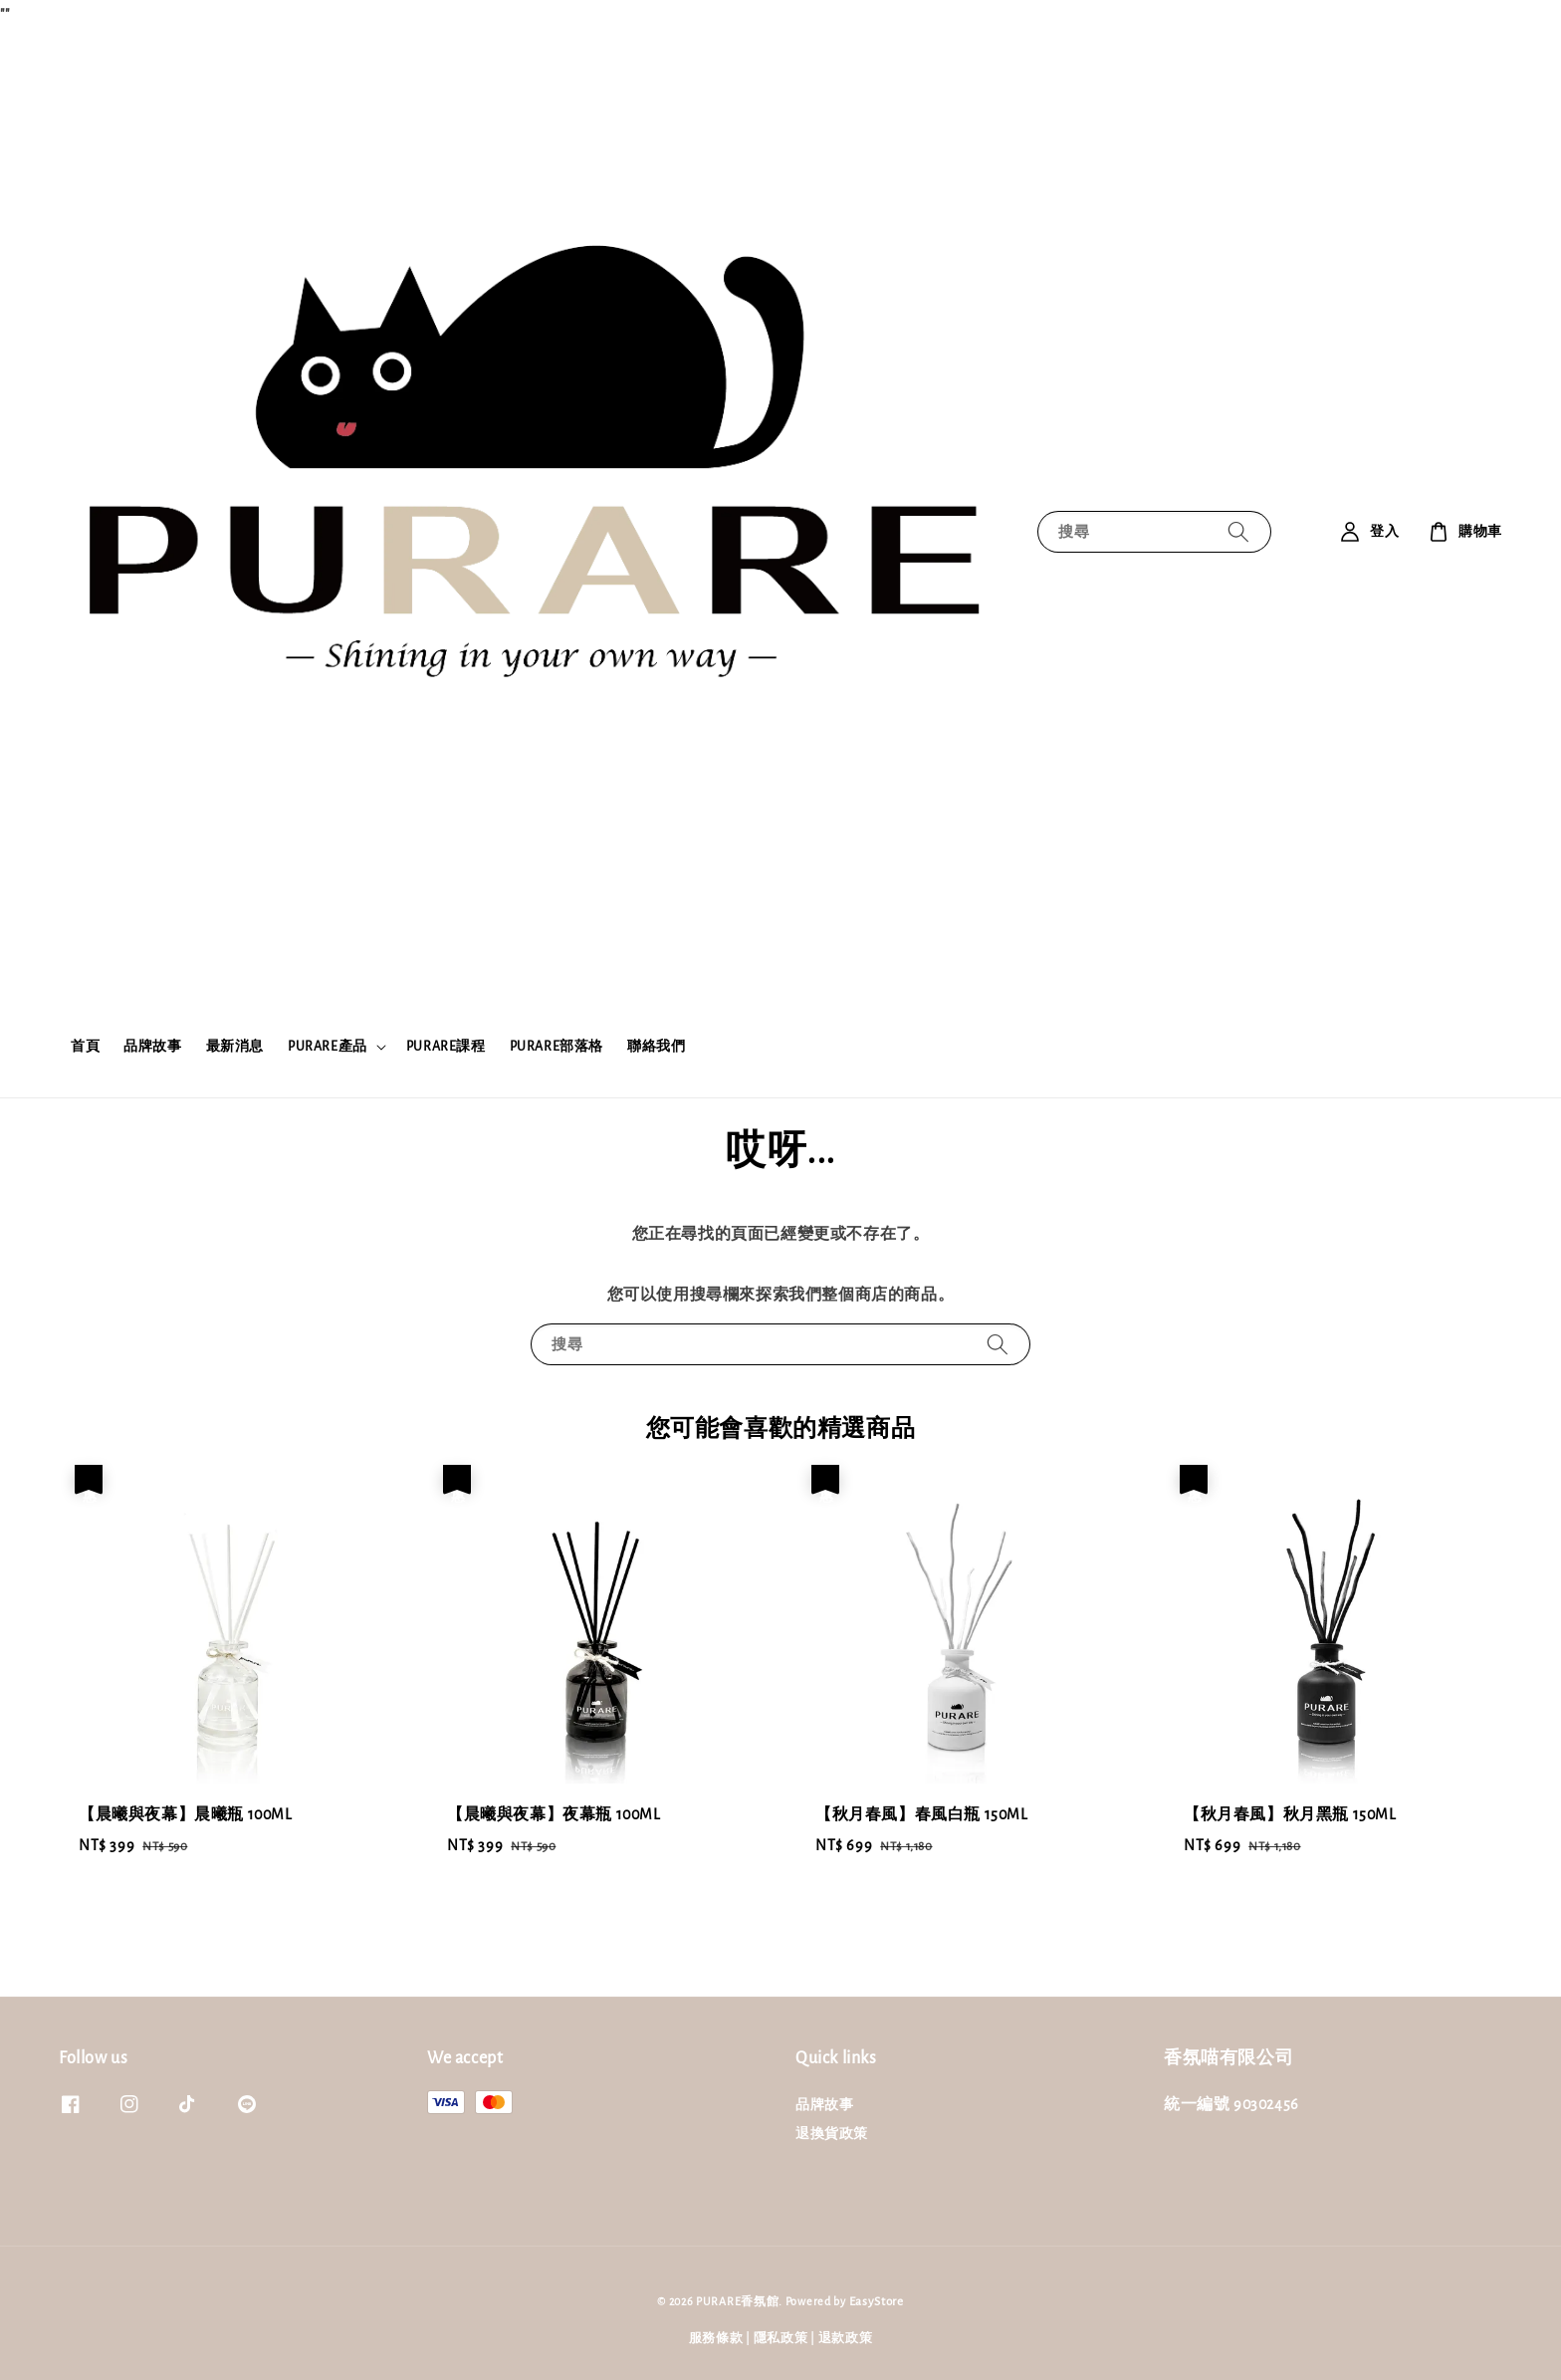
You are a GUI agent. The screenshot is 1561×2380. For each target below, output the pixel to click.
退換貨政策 (831, 2134)
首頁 (85, 1047)
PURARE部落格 (556, 1047)
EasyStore (876, 2301)
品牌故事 (152, 1047)
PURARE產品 (327, 1047)
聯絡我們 (656, 1047)
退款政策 (845, 2338)
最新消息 (235, 1047)
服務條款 (716, 2338)
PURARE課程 (446, 1047)
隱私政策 (781, 2338)
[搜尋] (1238, 531)
